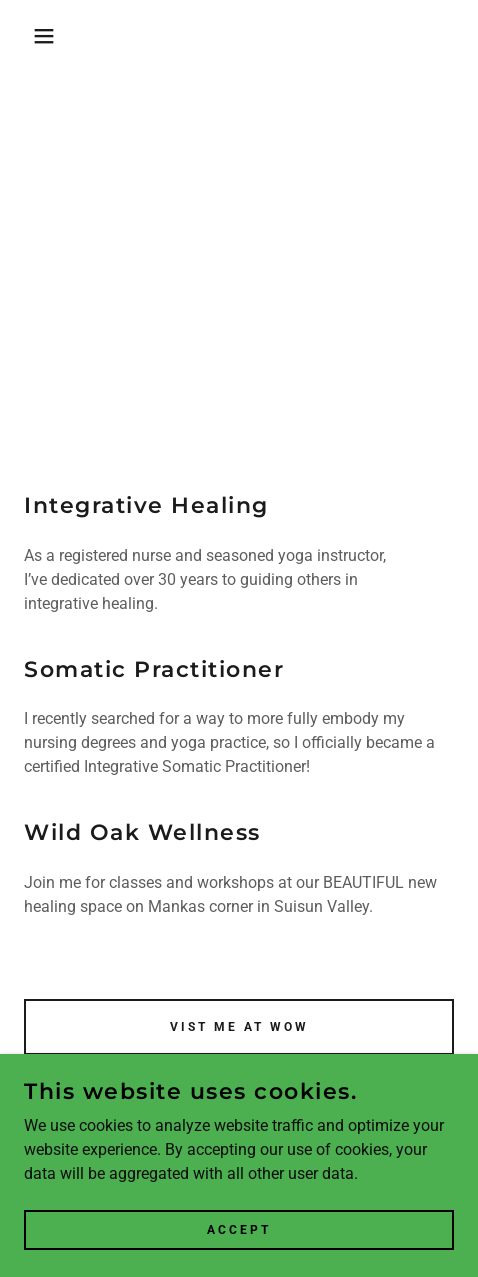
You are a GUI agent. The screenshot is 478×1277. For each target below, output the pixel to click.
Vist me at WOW (239, 1027)
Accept (239, 1229)
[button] (34, 36)
